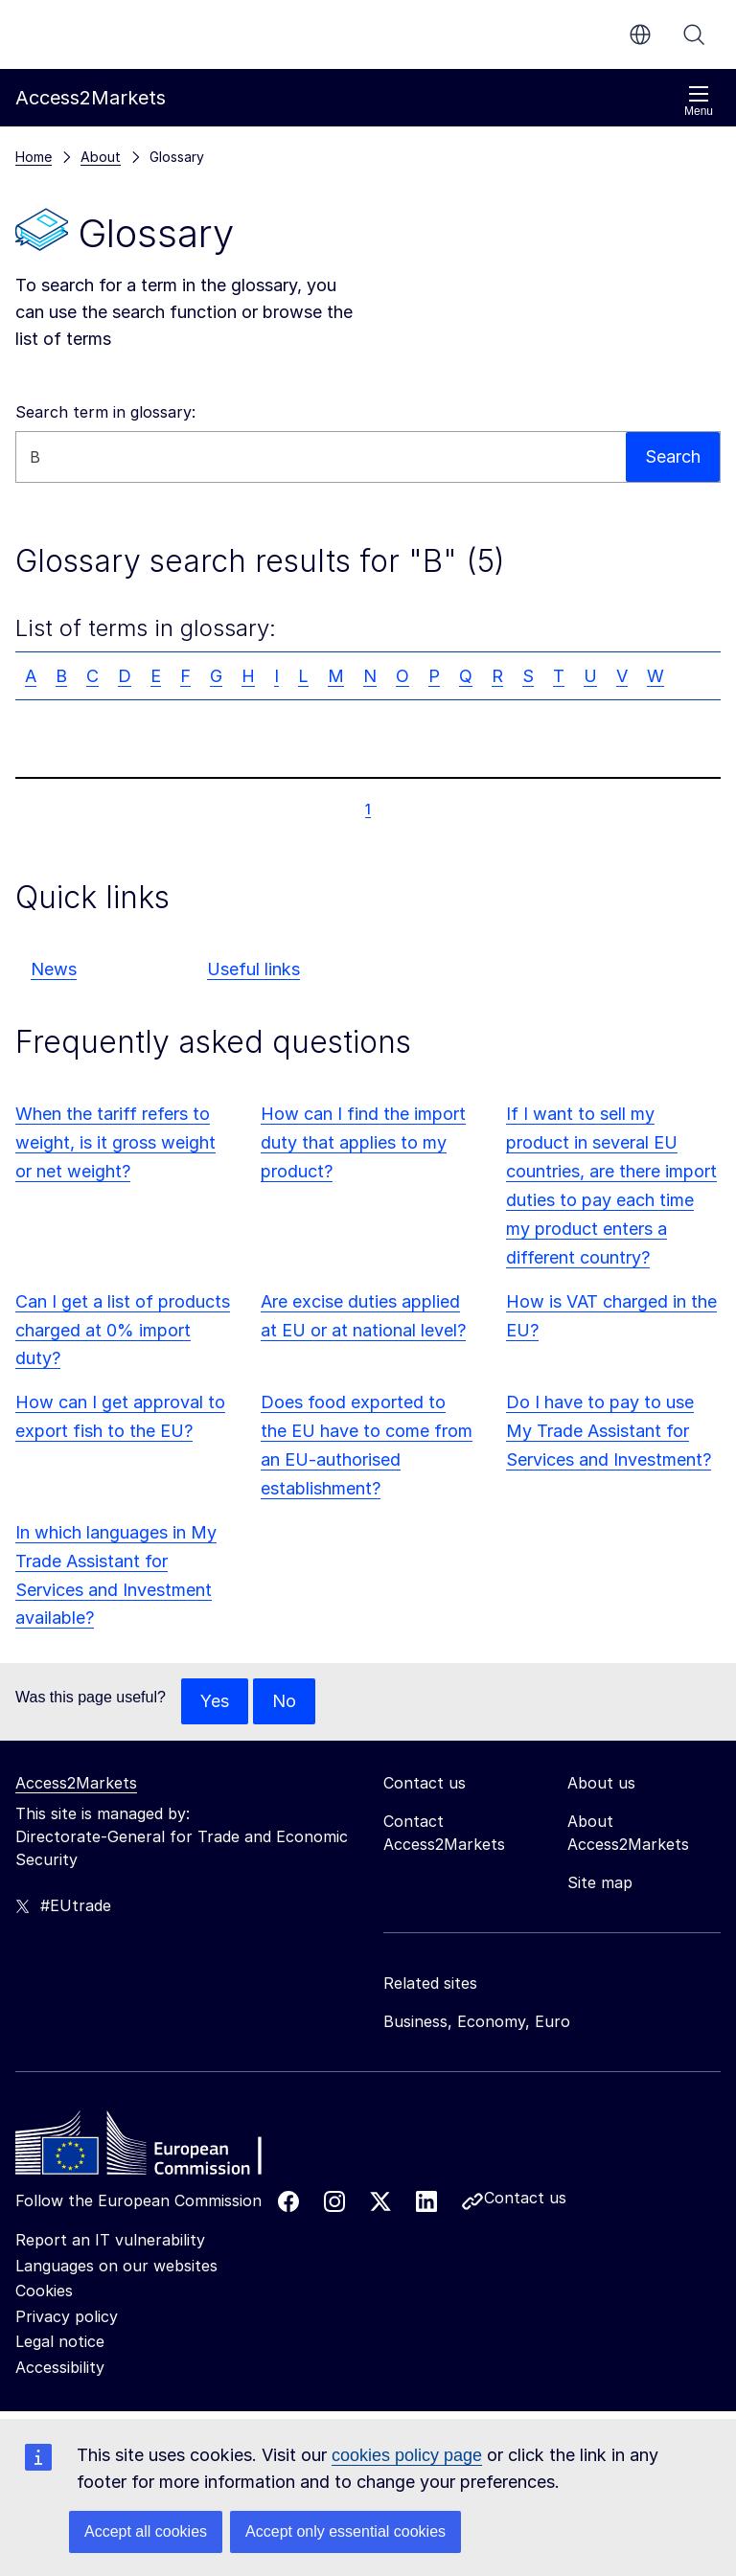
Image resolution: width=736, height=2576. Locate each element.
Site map (599, 1882)
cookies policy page (407, 2455)
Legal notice (59, 2341)
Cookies (44, 2290)
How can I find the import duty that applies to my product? (363, 1142)
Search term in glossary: (105, 412)
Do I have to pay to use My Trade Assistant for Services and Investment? (608, 1431)
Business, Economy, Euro (476, 2021)
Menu (698, 101)
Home (33, 156)
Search (693, 34)
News (54, 969)
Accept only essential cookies (345, 2531)
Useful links (253, 969)
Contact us (525, 2197)
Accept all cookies (145, 2531)
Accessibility (59, 2367)
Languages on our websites (116, 2265)
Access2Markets (76, 1782)
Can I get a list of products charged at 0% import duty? (122, 1330)
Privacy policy (66, 2316)
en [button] (640, 34)
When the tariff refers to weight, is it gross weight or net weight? (115, 1142)
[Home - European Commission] (154, 2147)
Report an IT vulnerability (110, 2239)
